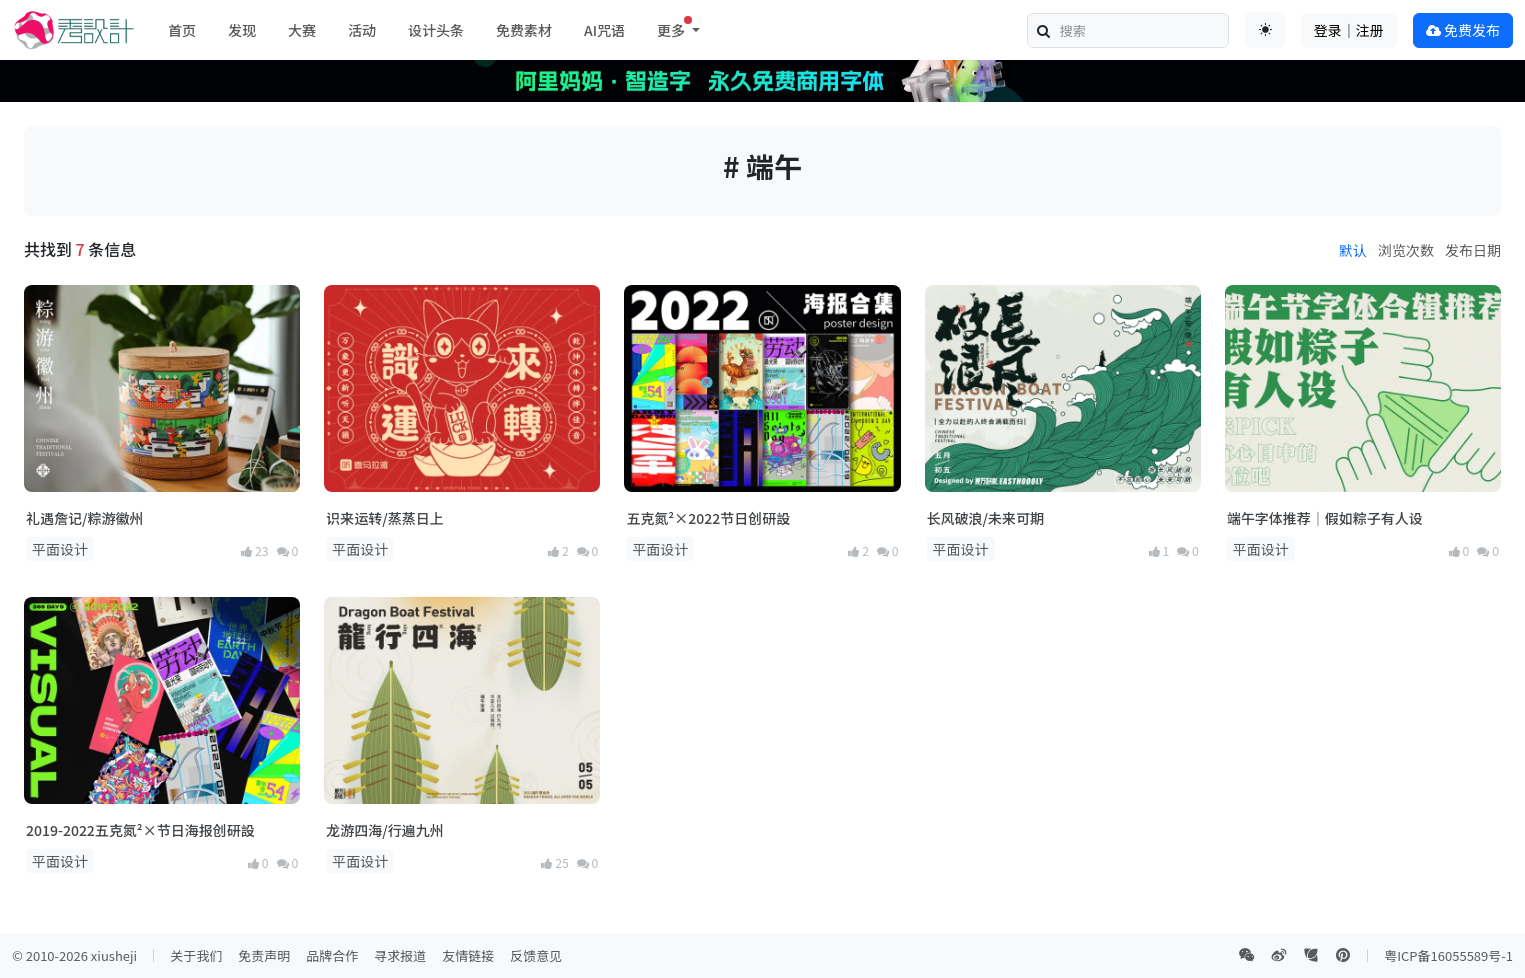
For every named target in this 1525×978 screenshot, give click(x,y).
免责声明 (264, 955)
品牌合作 (332, 955)
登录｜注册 (1349, 30)
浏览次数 (1406, 250)
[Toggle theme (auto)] (1265, 30)
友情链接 (468, 955)
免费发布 (1463, 30)
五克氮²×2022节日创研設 (708, 518)
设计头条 (436, 30)
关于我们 (196, 955)
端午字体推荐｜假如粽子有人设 (1325, 518)
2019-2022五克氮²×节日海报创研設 (140, 830)
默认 (1353, 250)
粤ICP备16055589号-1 (1448, 955)
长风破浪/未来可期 (985, 518)
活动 (362, 30)
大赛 (302, 30)
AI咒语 (604, 30)
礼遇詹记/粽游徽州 (84, 518)
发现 (242, 30)
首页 (182, 30)
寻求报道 (400, 955)
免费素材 (524, 30)
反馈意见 (536, 955)
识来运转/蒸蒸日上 (384, 518)
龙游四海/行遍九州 (384, 830)
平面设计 (60, 549)
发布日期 (1473, 250)
